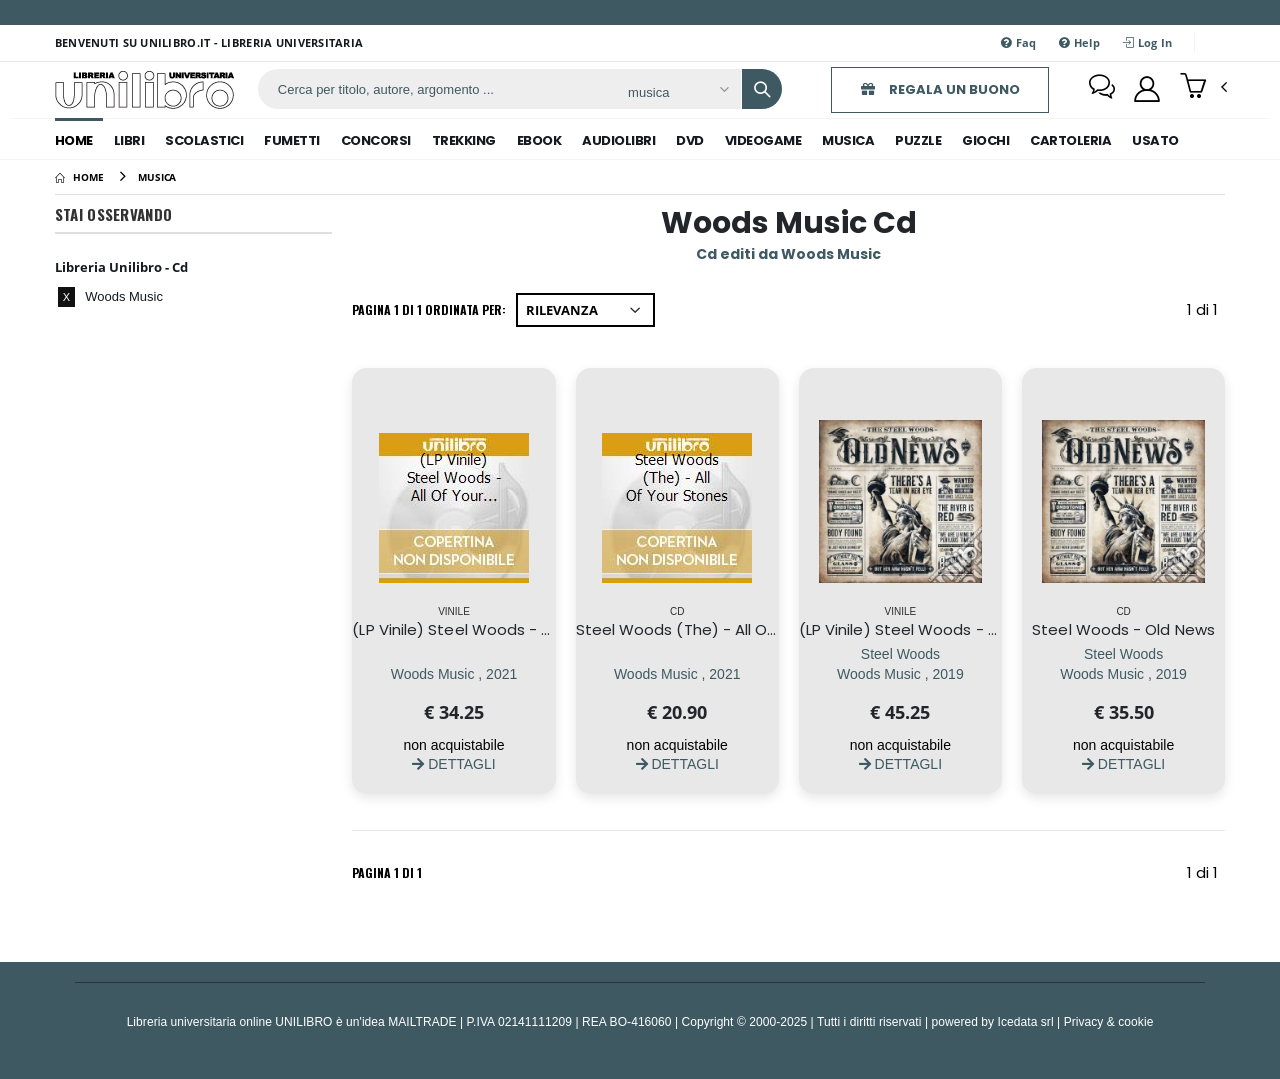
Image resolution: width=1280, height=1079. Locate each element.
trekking (464, 140)
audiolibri (618, 140)
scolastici (204, 140)
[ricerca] (435, 89)
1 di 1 (1206, 313)
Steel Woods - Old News (1123, 629)
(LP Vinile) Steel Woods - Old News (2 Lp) (951, 629)
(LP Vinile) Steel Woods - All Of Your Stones (513, 629)
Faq (1018, 42)
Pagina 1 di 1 (387, 872)
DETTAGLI (453, 763)
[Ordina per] (585, 310)
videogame (763, 140)
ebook (539, 140)
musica (848, 140)
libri (129, 140)
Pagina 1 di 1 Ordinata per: (429, 309)
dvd (690, 140)
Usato (1155, 140)
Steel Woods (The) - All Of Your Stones (722, 629)
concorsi (376, 140)
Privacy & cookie (1109, 1021)
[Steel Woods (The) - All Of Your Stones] (677, 673)
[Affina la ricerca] (677, 92)
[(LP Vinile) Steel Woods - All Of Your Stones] (454, 673)
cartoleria (1070, 140)
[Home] (79, 177)
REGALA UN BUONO (940, 89)
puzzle (918, 140)
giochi (985, 140)
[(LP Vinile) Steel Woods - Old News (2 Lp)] (900, 673)
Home (74, 140)
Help (1079, 42)
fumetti (292, 140)
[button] (1203, 88)
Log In (1147, 42)
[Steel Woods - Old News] (1123, 673)
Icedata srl (1026, 1021)
